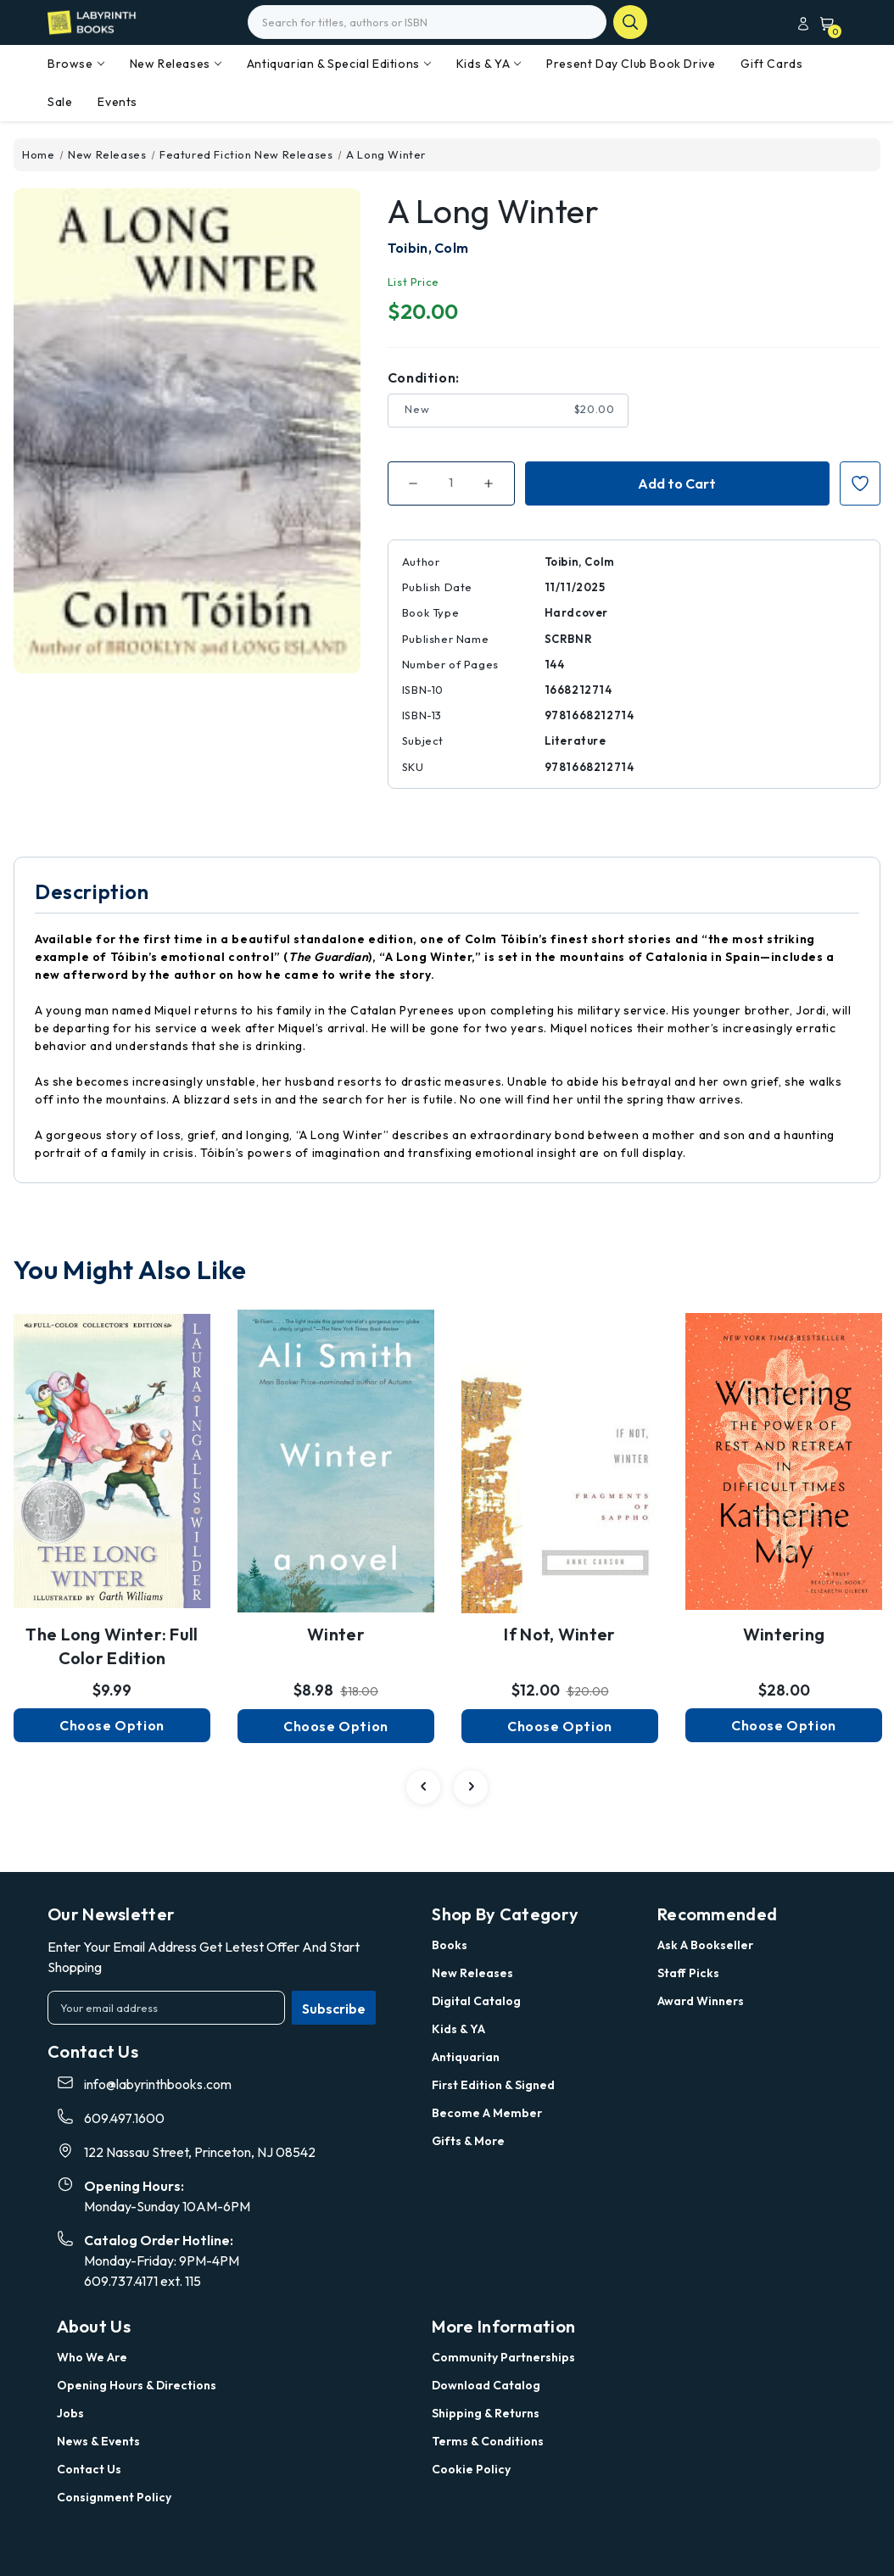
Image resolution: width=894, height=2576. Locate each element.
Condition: (424, 377)
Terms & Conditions (488, 2441)
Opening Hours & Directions (136, 2385)
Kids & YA (488, 63)
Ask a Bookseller (705, 1945)
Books (449, 1945)
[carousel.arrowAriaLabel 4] (423, 1787)
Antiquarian (466, 2057)
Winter (336, 1634)
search (630, 22)
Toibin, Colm (428, 247)
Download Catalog (486, 2385)
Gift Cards (771, 63)
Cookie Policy (471, 2469)
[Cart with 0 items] (823, 23)
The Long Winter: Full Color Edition (111, 1645)
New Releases (175, 63)
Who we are (92, 2357)
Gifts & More (468, 2141)
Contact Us (89, 2469)
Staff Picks (688, 1973)
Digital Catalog (476, 2001)
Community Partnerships (503, 2357)
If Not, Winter (559, 1634)
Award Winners (700, 2001)
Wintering (784, 1634)
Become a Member (487, 2113)
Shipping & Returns (485, 2413)
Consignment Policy (114, 2497)
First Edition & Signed (493, 2085)
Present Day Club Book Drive (630, 63)
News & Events (98, 2441)
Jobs (70, 2413)
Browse (75, 63)
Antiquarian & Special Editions (339, 63)
